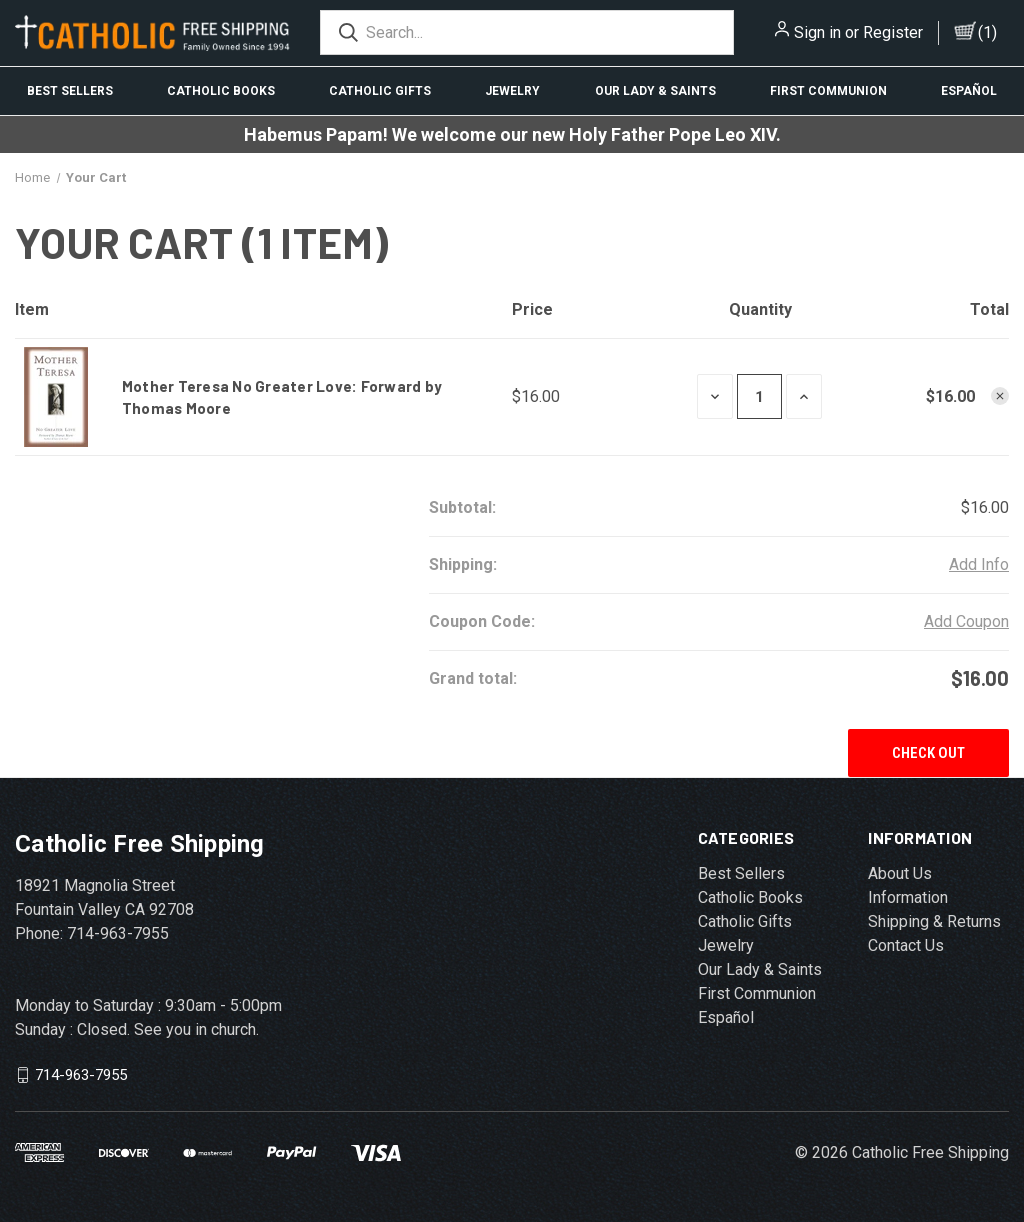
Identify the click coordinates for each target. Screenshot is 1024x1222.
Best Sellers (70, 91)
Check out (928, 753)
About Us (900, 873)
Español (969, 91)
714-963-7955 (81, 1075)
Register (893, 32)
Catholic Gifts (380, 91)
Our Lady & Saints (655, 91)
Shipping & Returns (934, 921)
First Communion (828, 91)
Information (908, 897)
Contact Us (906, 945)
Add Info (979, 564)
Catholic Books (221, 91)
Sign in (817, 32)
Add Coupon (966, 621)
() (987, 33)
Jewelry (512, 91)
